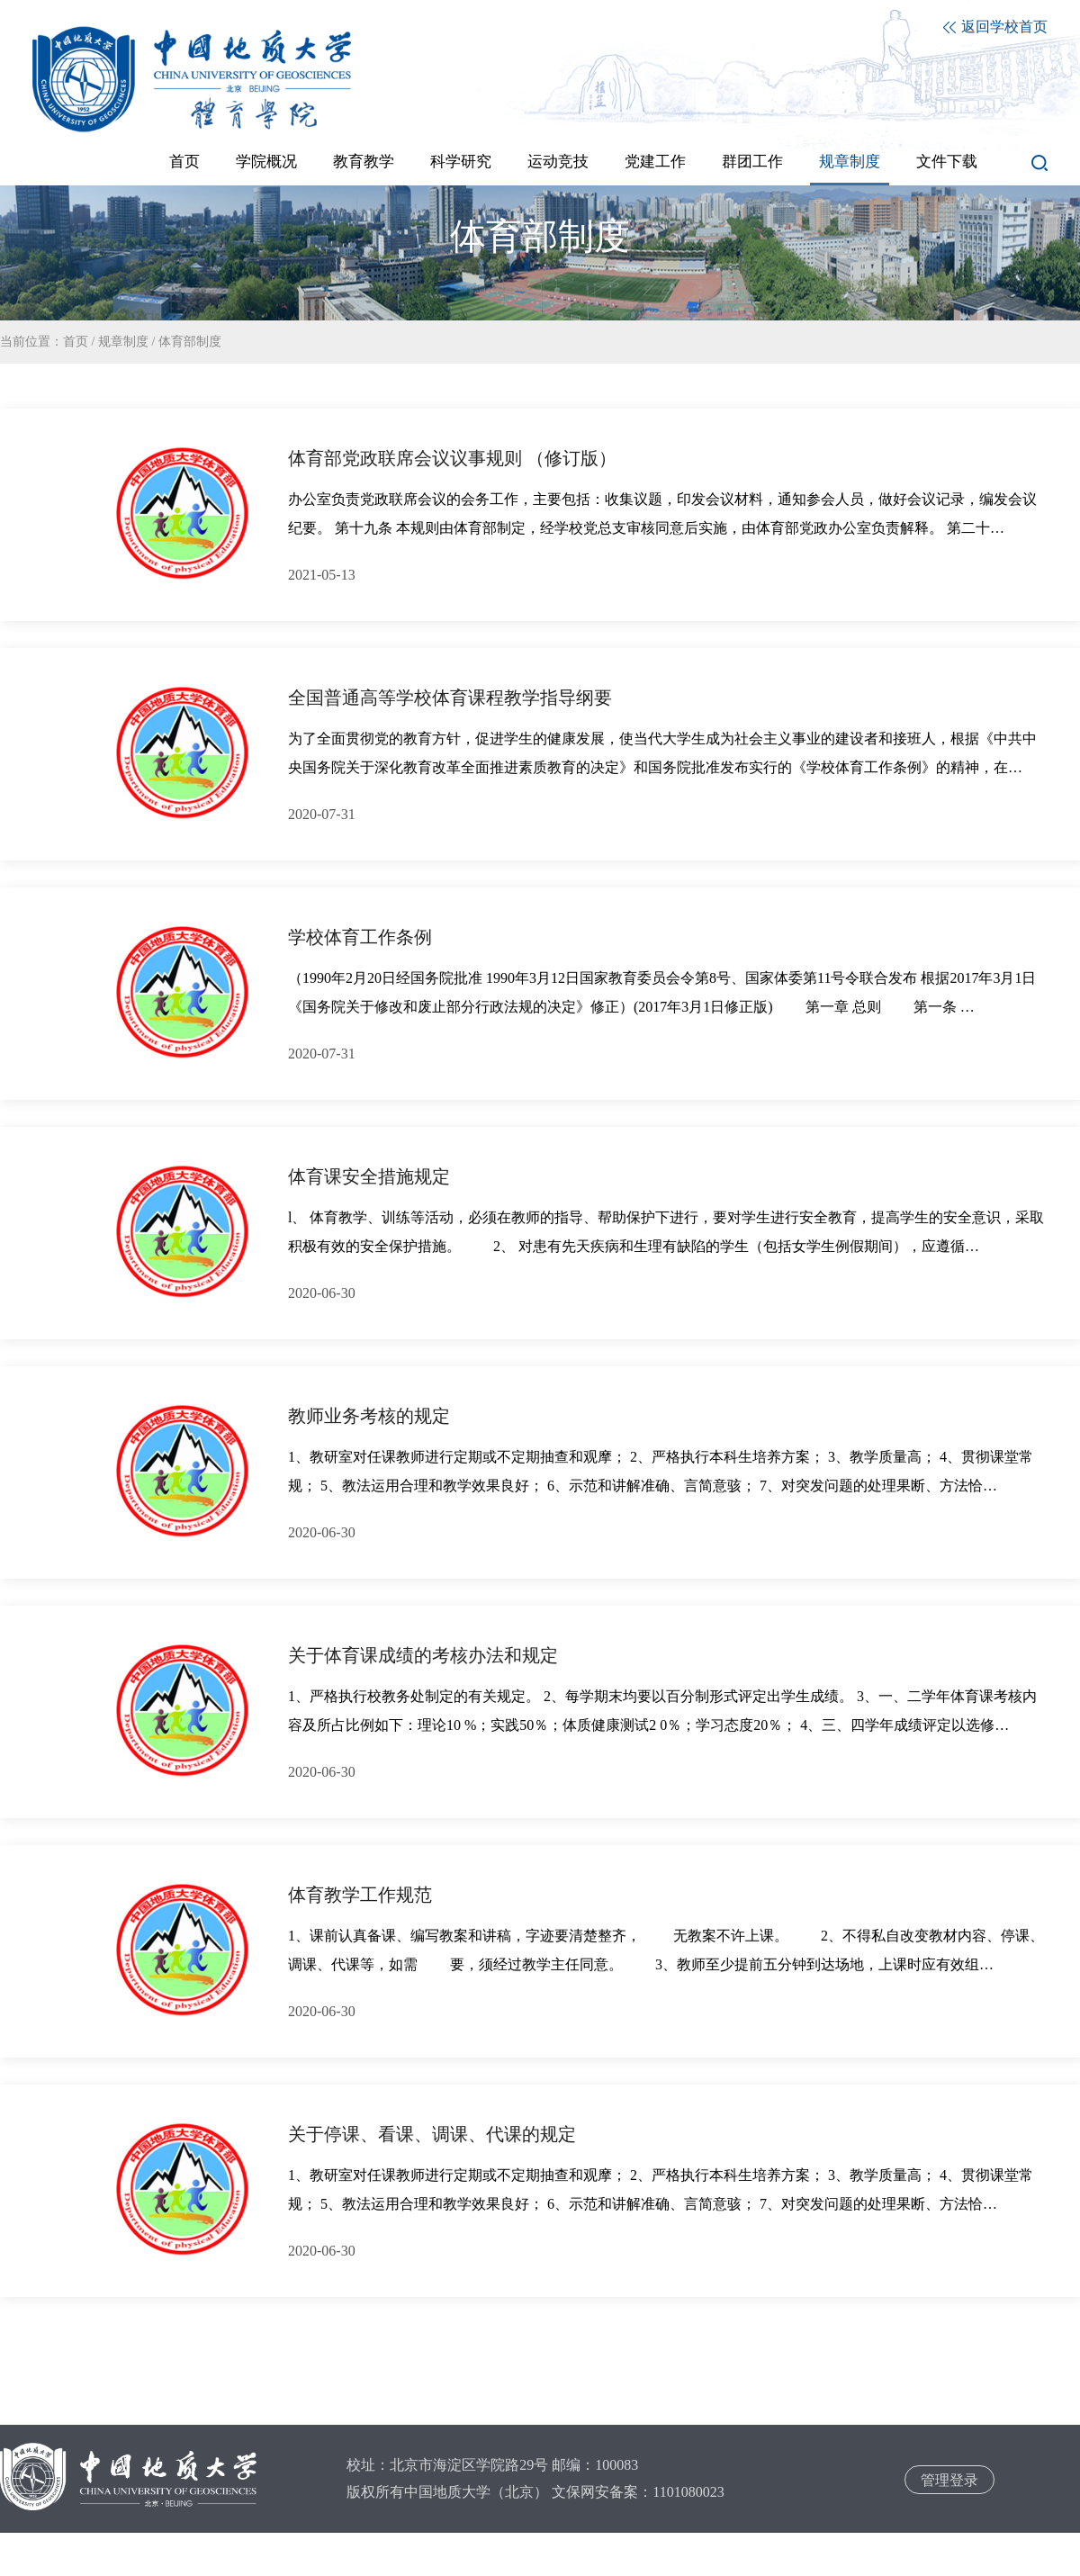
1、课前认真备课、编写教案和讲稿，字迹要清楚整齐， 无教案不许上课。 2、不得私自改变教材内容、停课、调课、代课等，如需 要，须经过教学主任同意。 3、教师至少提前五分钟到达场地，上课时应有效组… (666, 1950)
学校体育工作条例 (360, 937)
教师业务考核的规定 (369, 1416)
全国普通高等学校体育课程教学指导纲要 (450, 697)
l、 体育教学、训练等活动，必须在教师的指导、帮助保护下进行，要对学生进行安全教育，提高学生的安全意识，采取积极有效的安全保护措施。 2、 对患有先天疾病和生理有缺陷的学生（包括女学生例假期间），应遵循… (666, 1232)
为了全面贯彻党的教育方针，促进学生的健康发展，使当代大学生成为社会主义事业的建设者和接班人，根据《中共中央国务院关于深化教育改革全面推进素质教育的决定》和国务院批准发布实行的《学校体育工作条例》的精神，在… (662, 753)
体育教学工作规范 (360, 1895)
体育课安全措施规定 (369, 1176)
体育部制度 (189, 341)
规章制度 (123, 341)
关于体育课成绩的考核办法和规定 (423, 1655)
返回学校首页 (995, 26)
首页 (75, 341)
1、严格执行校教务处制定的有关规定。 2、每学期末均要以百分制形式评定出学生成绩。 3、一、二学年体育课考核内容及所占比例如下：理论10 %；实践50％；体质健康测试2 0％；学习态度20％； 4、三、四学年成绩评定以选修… (662, 1711)
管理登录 (949, 2480)
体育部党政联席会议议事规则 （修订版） (452, 458)
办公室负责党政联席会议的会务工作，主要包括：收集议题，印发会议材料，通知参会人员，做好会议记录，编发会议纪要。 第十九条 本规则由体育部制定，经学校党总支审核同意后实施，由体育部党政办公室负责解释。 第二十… (662, 513)
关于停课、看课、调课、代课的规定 (432, 2134)
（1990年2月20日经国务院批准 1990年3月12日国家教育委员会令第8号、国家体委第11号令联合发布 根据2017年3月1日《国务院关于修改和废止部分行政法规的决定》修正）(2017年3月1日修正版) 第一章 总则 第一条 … (662, 992)
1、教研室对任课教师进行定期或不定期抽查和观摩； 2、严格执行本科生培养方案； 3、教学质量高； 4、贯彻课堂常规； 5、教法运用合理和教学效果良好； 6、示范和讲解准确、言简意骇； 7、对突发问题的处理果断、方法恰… (660, 1471)
